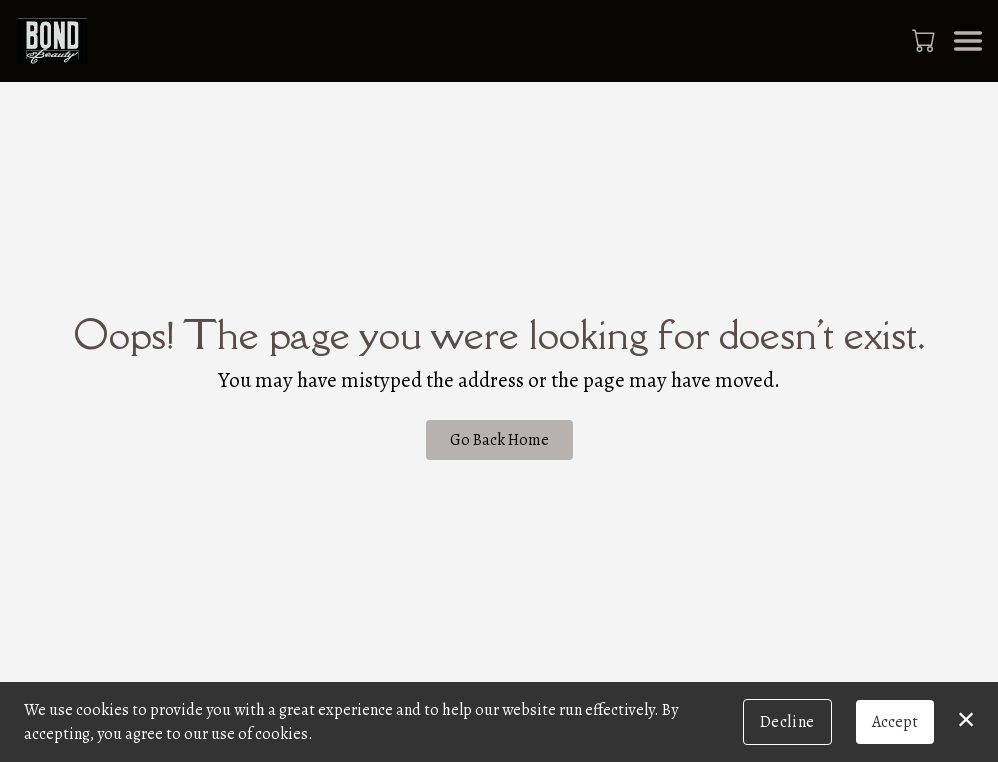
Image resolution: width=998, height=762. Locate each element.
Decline (787, 722)
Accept (895, 722)
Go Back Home (499, 440)
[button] (925, 40)
